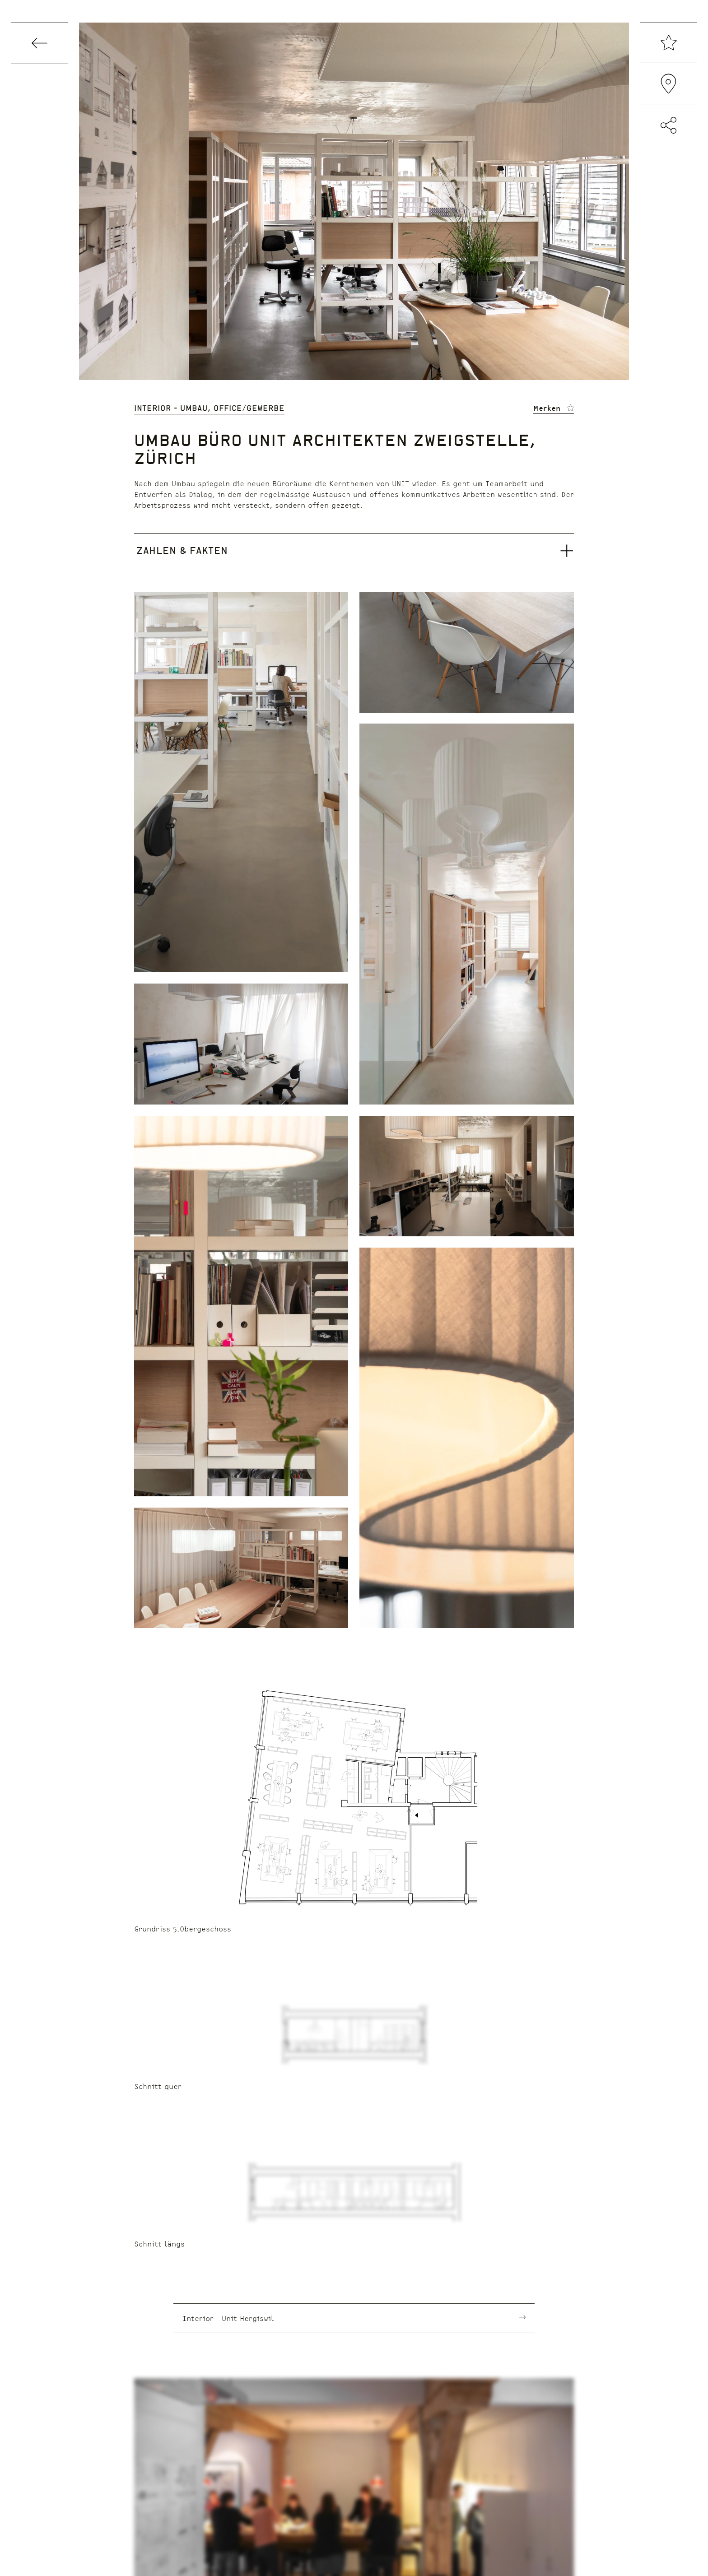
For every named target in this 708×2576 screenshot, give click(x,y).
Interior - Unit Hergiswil (228, 2318)
